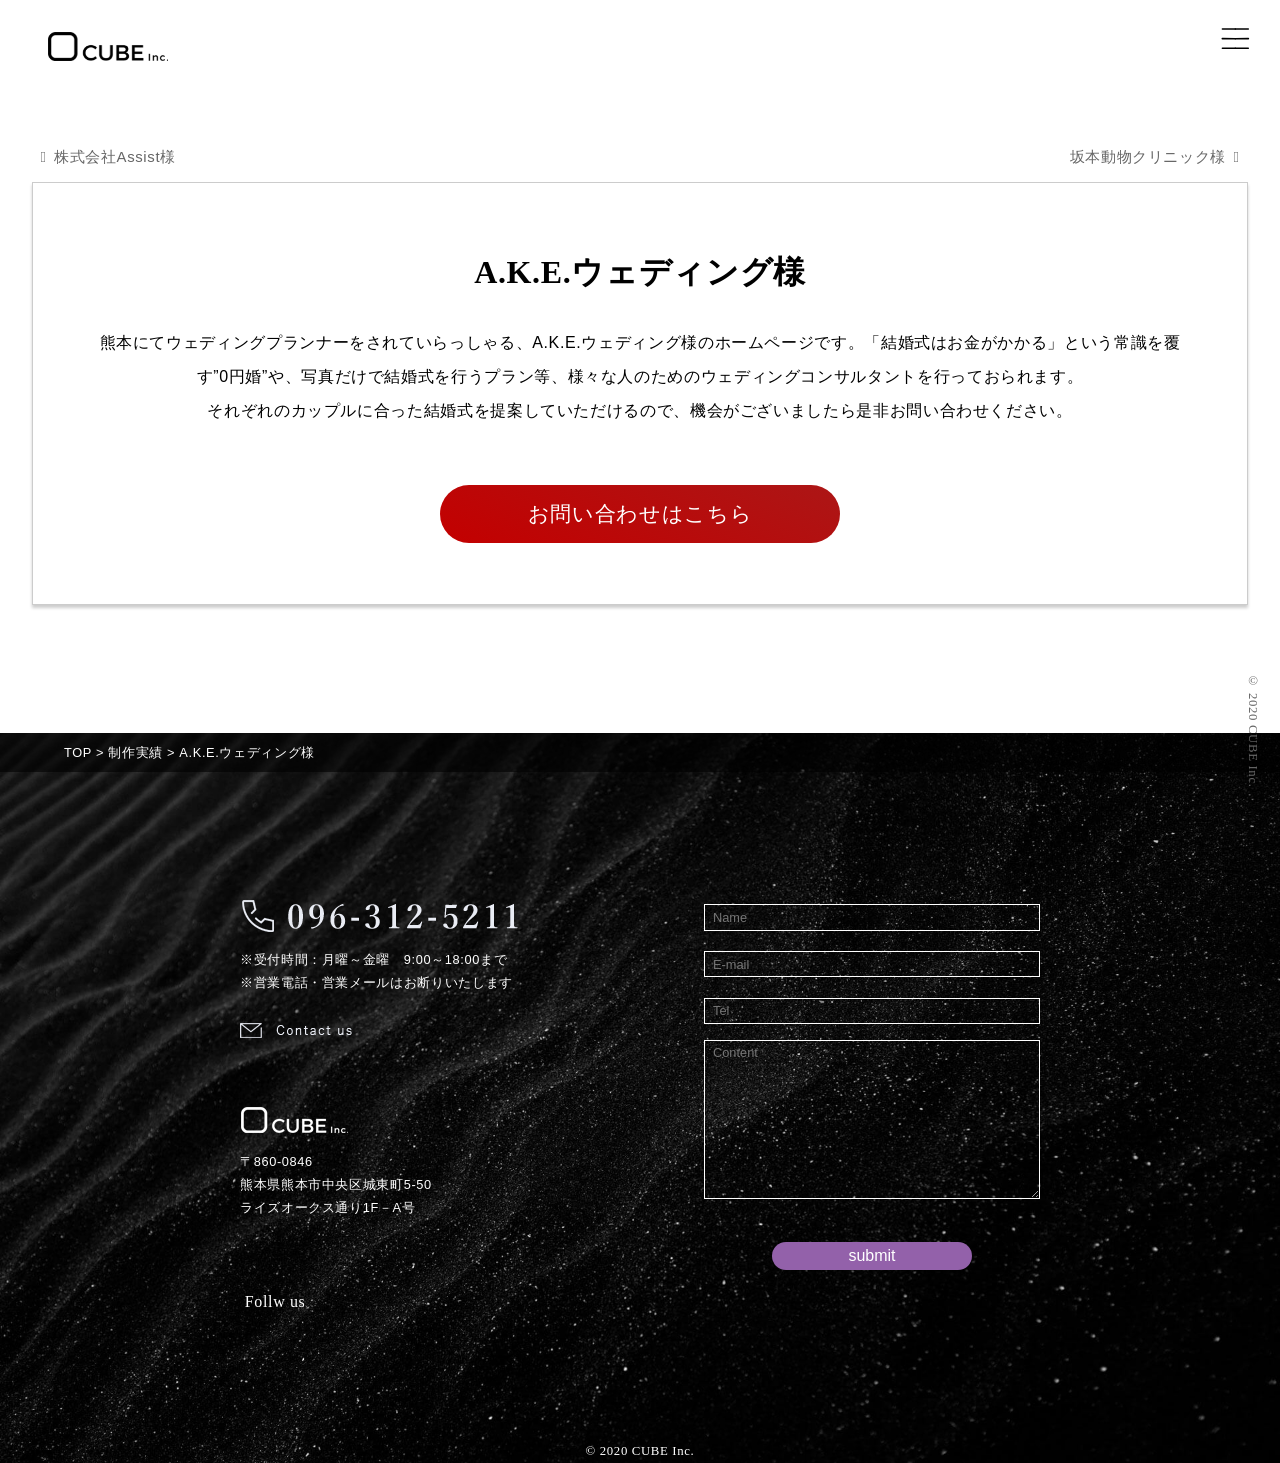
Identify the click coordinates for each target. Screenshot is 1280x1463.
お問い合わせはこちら (640, 513)
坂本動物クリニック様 (1141, 156)
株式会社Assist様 (120, 156)
